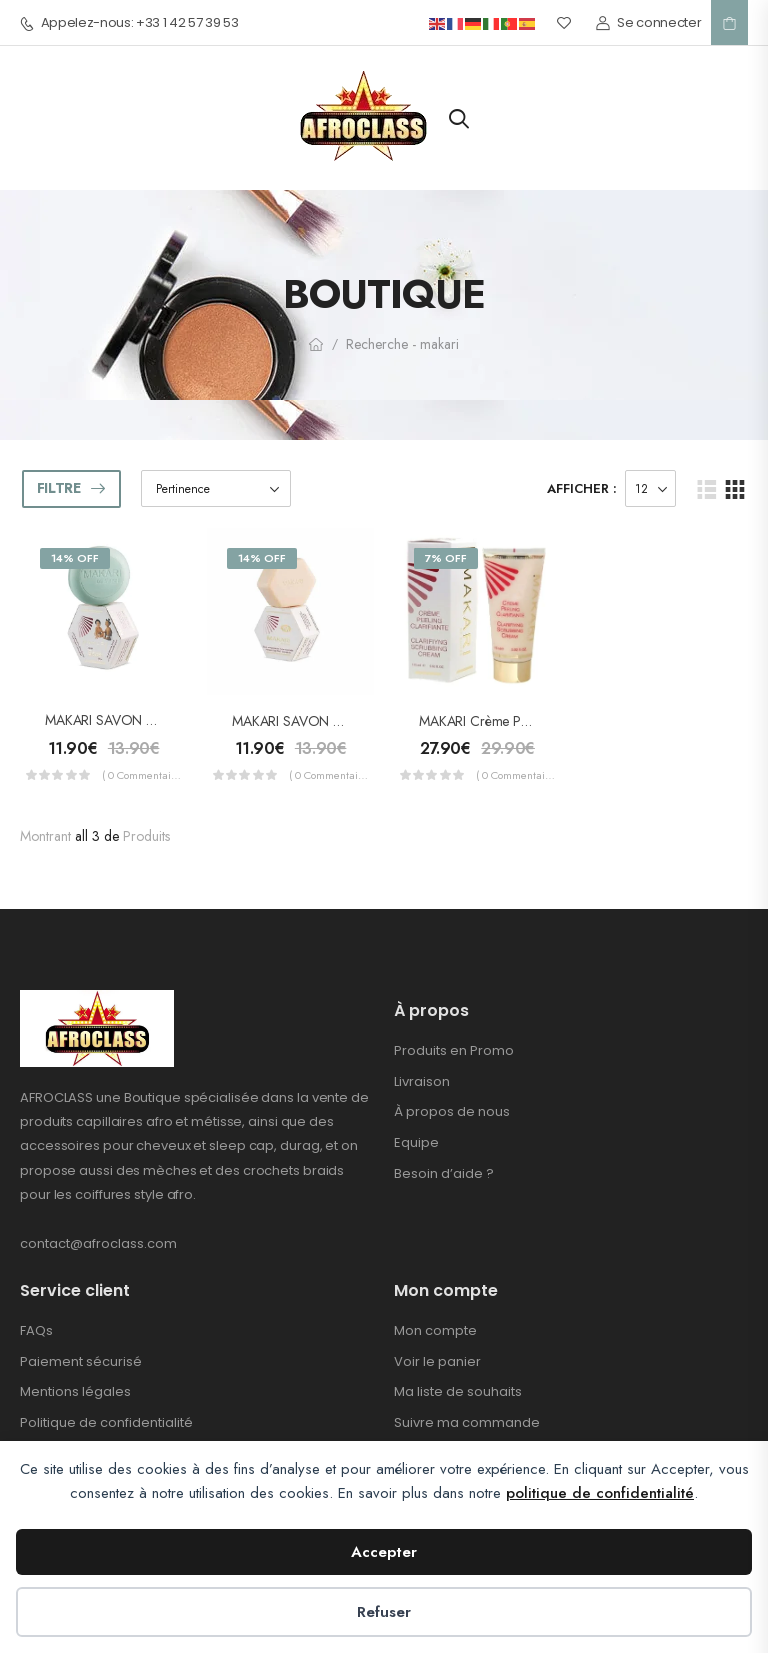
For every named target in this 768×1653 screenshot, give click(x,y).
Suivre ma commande (467, 1422)
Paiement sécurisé (81, 1361)
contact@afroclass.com (98, 1243)
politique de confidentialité (600, 1493)
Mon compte (435, 1330)
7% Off (446, 558)
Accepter (384, 1552)
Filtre (59, 488)
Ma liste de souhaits (458, 1391)
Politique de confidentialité (106, 1422)
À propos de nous (452, 1111)
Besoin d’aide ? (444, 1173)
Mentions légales (75, 1391)
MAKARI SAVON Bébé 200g (128, 720)
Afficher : (582, 488)
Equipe (416, 1142)
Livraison (422, 1081)
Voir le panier (437, 1361)
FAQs (36, 1330)
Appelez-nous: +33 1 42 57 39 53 (129, 23)
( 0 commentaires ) (142, 775)
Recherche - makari (402, 344)
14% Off (75, 558)
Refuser (384, 1612)
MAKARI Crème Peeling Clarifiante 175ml (537, 721)
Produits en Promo (454, 1050)
